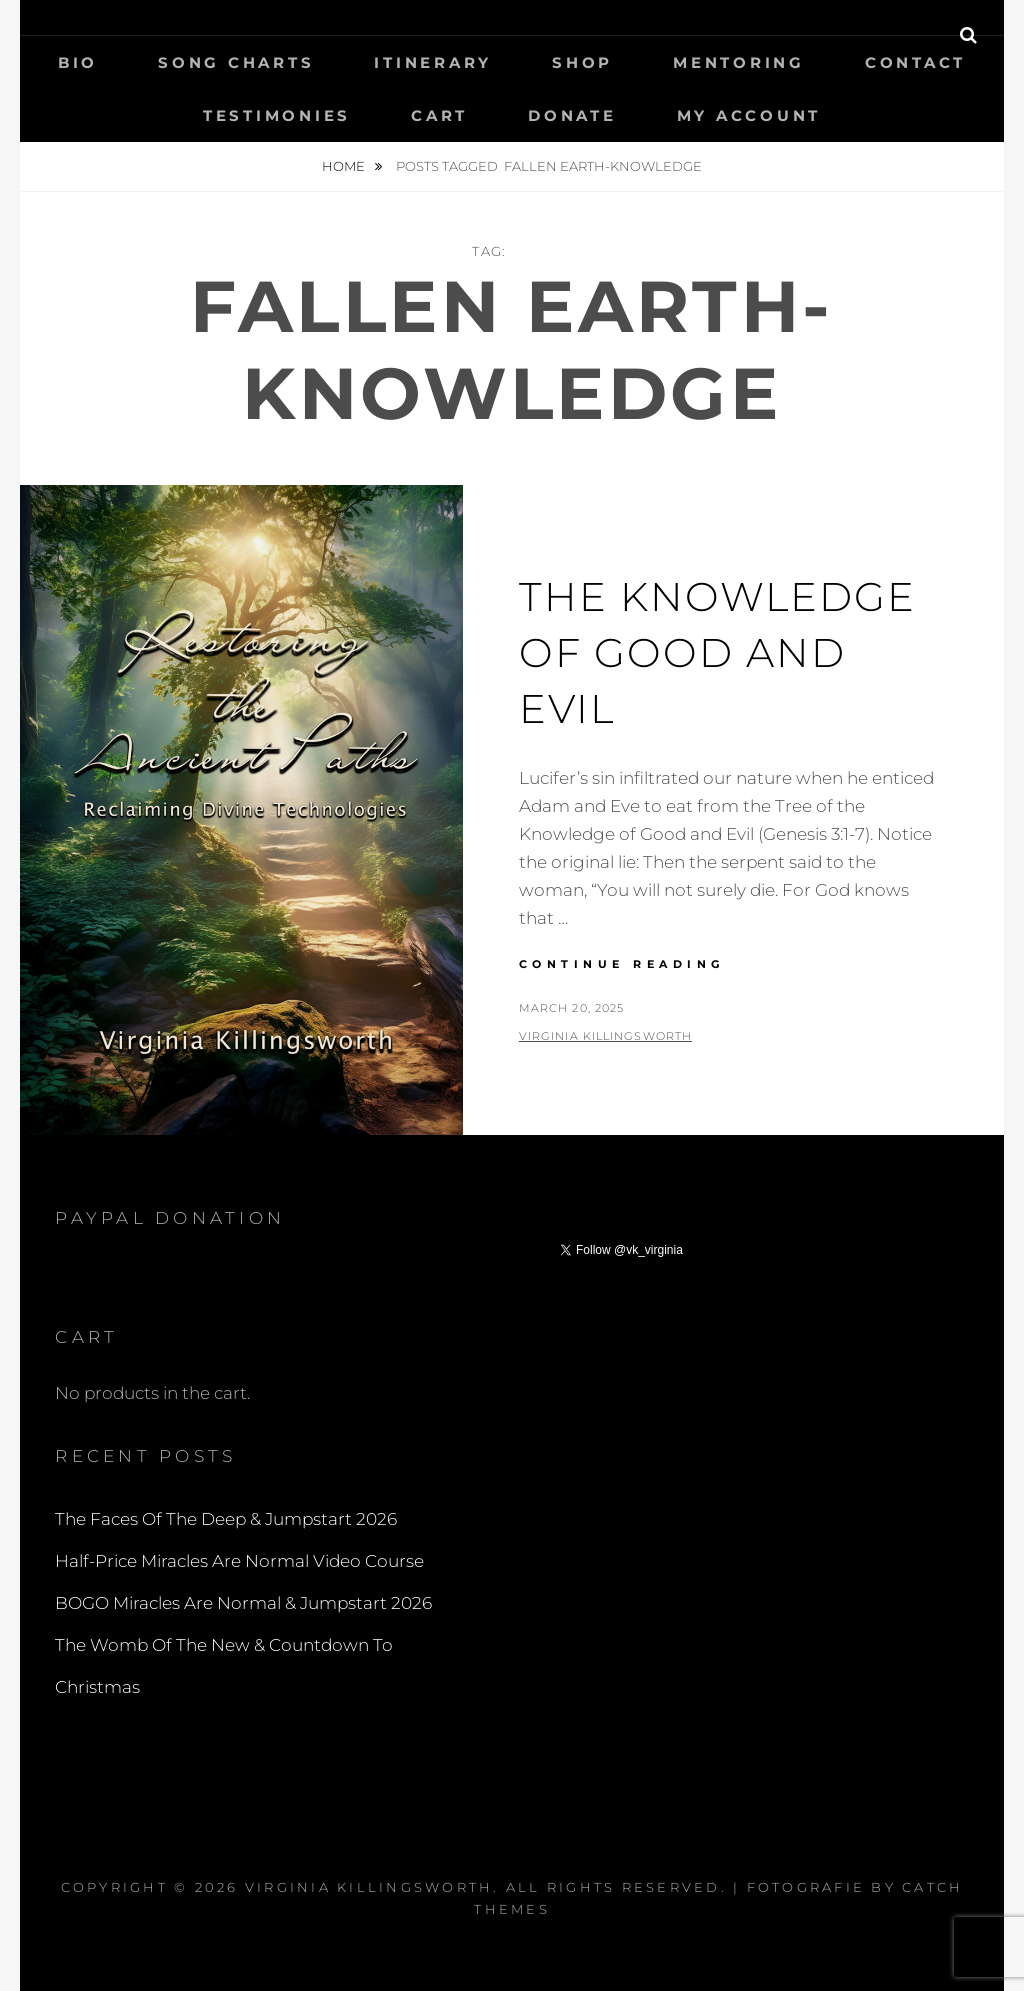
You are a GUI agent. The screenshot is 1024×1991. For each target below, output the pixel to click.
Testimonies (277, 115)
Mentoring (739, 62)
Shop (582, 62)
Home (345, 166)
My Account (749, 115)
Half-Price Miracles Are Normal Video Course (239, 1561)
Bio (78, 62)
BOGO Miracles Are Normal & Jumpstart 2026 (243, 1603)
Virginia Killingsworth (605, 1036)
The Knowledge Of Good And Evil (717, 652)
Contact (915, 62)
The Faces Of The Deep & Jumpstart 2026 (226, 1519)
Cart (439, 115)
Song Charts (236, 62)
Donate (572, 115)
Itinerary (433, 62)
